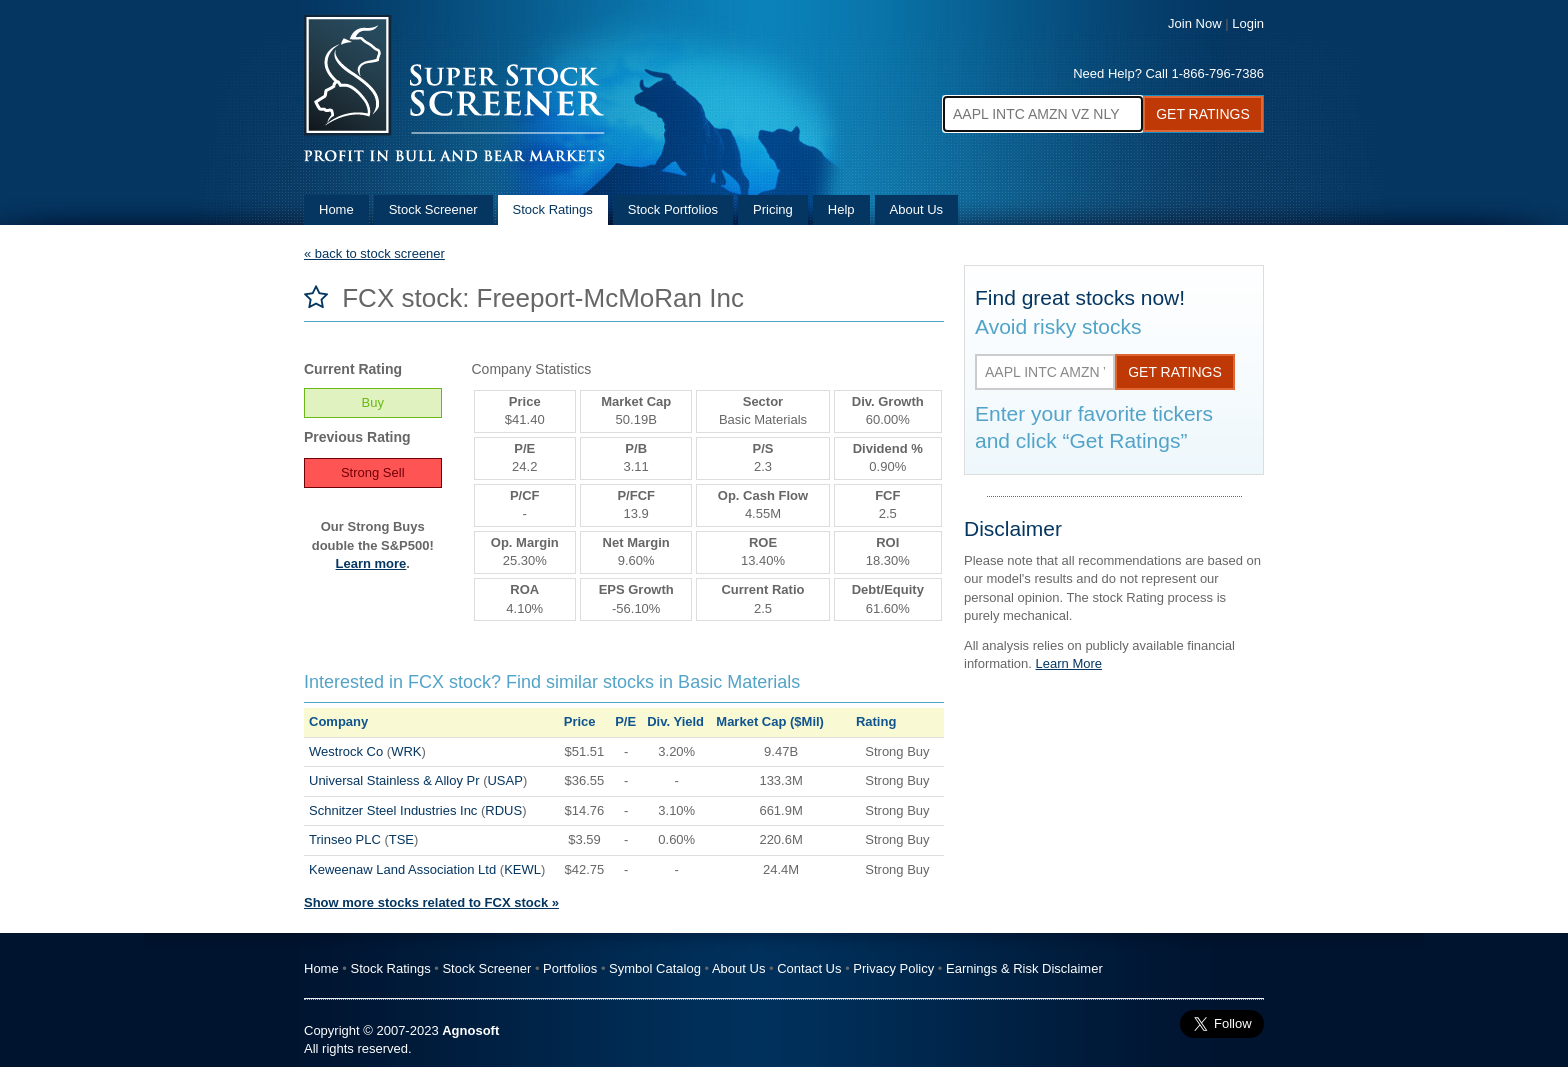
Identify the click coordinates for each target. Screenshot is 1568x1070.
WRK (406, 751)
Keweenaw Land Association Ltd (402, 869)
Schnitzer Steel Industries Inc (393, 810)
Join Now (1194, 23)
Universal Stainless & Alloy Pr (394, 780)
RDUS (503, 810)
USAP (504, 780)
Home (336, 209)
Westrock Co (346, 751)
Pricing (773, 209)
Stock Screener (433, 209)
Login (1248, 23)
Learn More (1069, 663)
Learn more (371, 563)
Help (841, 209)
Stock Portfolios (673, 209)
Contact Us (809, 968)
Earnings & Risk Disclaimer (1024, 968)
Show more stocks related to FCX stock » (431, 902)
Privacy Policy (893, 968)
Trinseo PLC (345, 839)
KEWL (522, 869)
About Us (916, 209)
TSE (401, 839)
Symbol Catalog (655, 968)
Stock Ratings (553, 209)
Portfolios (570, 968)
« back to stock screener (374, 253)
